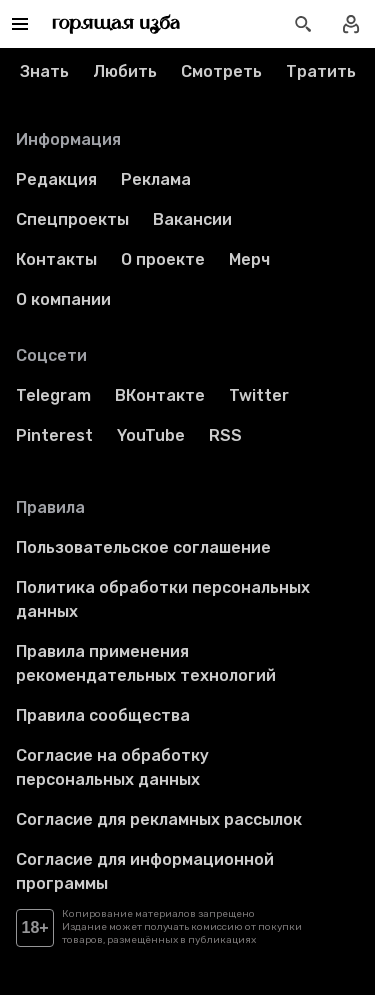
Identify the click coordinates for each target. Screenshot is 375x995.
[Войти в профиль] (351, 24)
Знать (44, 71)
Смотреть (221, 71)
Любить (125, 71)
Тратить (321, 71)
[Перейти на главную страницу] (116, 24)
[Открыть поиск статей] (303, 24)
